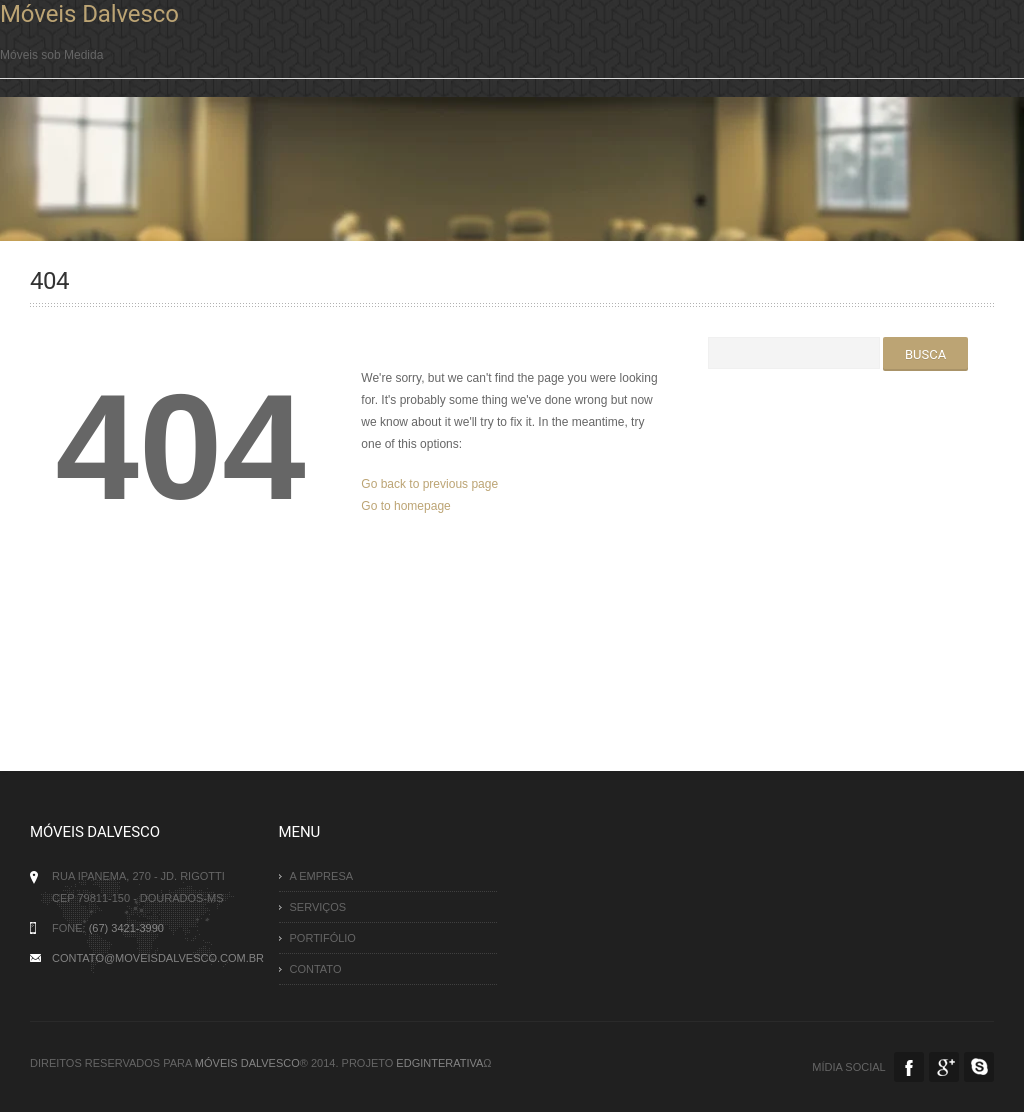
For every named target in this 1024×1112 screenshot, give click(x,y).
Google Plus (944, 1067)
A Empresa (322, 876)
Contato (316, 969)
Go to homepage (405, 506)
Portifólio (323, 938)
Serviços (318, 907)
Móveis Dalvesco (89, 14)
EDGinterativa (439, 1063)
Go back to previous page (429, 484)
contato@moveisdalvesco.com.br (158, 958)
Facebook (909, 1067)
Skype (979, 1067)
